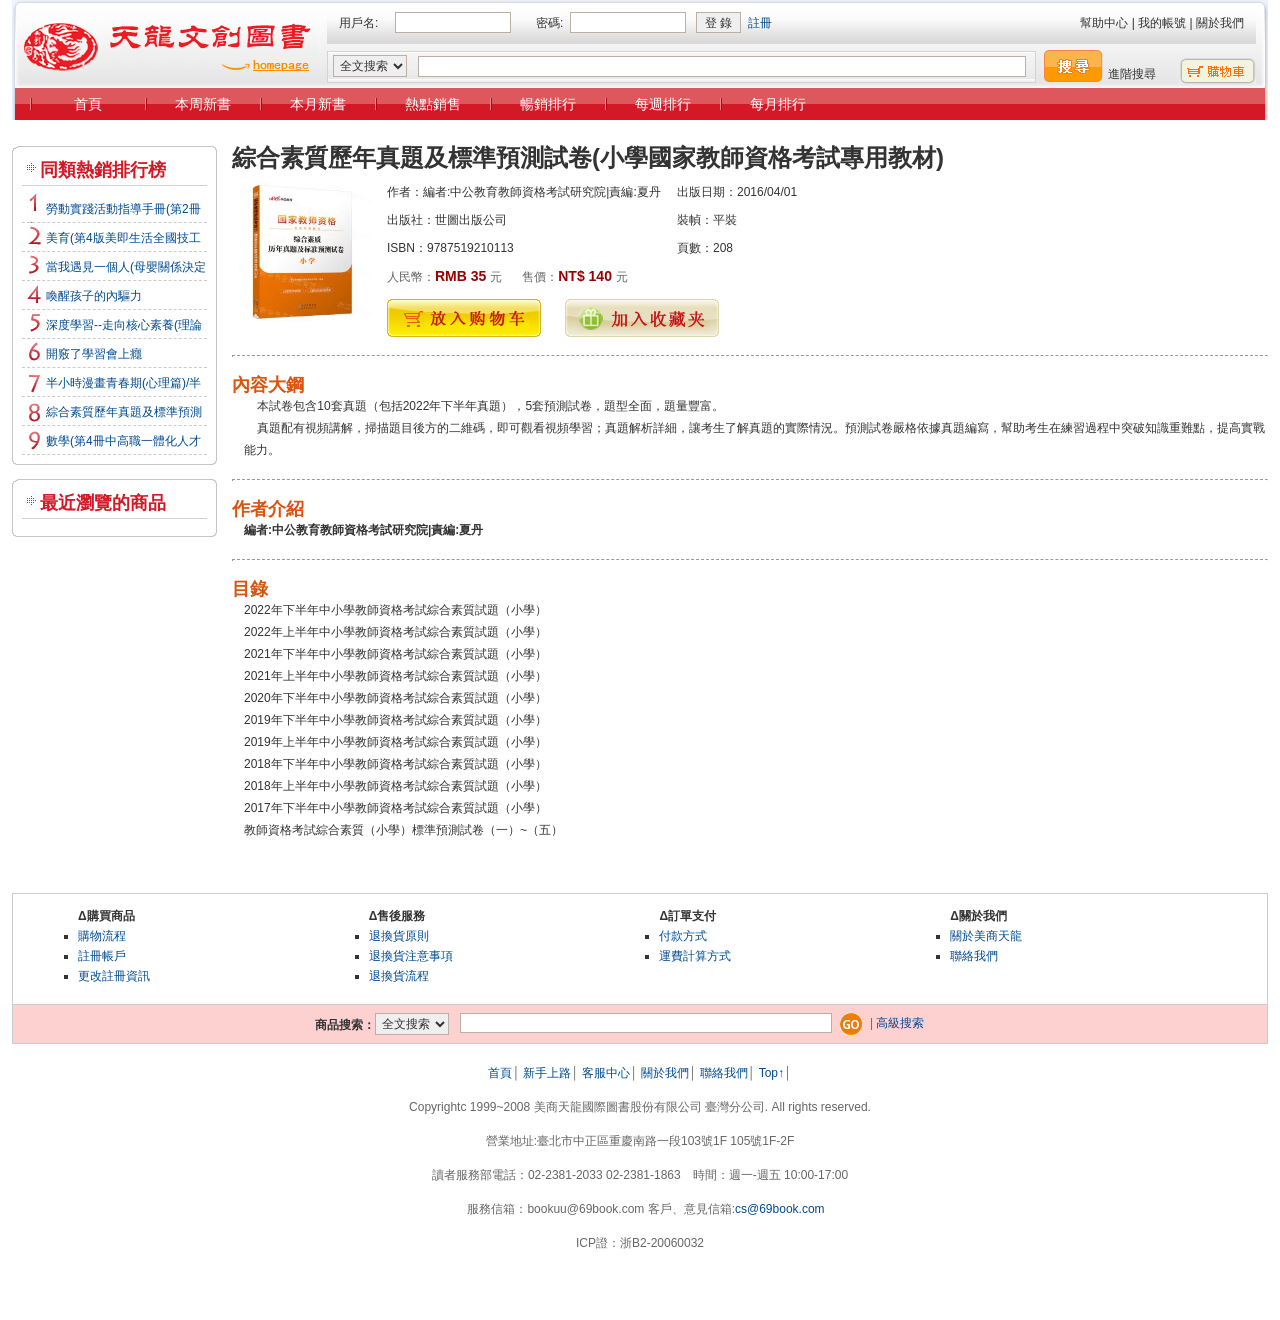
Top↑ (771, 1073)
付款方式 (683, 936)
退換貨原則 (399, 936)
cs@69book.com (780, 1209)
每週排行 (663, 104)
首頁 (88, 104)
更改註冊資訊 (114, 976)
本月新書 (318, 104)
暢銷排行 (548, 104)
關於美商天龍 (986, 936)
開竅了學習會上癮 (94, 354)
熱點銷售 (433, 104)
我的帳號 (1162, 23)
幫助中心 (1104, 23)
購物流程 (102, 936)
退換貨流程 (399, 976)
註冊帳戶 (102, 956)
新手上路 (547, 1073)
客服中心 (606, 1073)
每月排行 (778, 104)
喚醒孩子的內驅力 (94, 296)
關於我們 (1220, 23)
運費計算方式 (695, 956)
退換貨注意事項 (411, 956)
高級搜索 (900, 1023)
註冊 (760, 23)
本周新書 (203, 104)
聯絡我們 (974, 956)
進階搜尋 (1132, 74)
